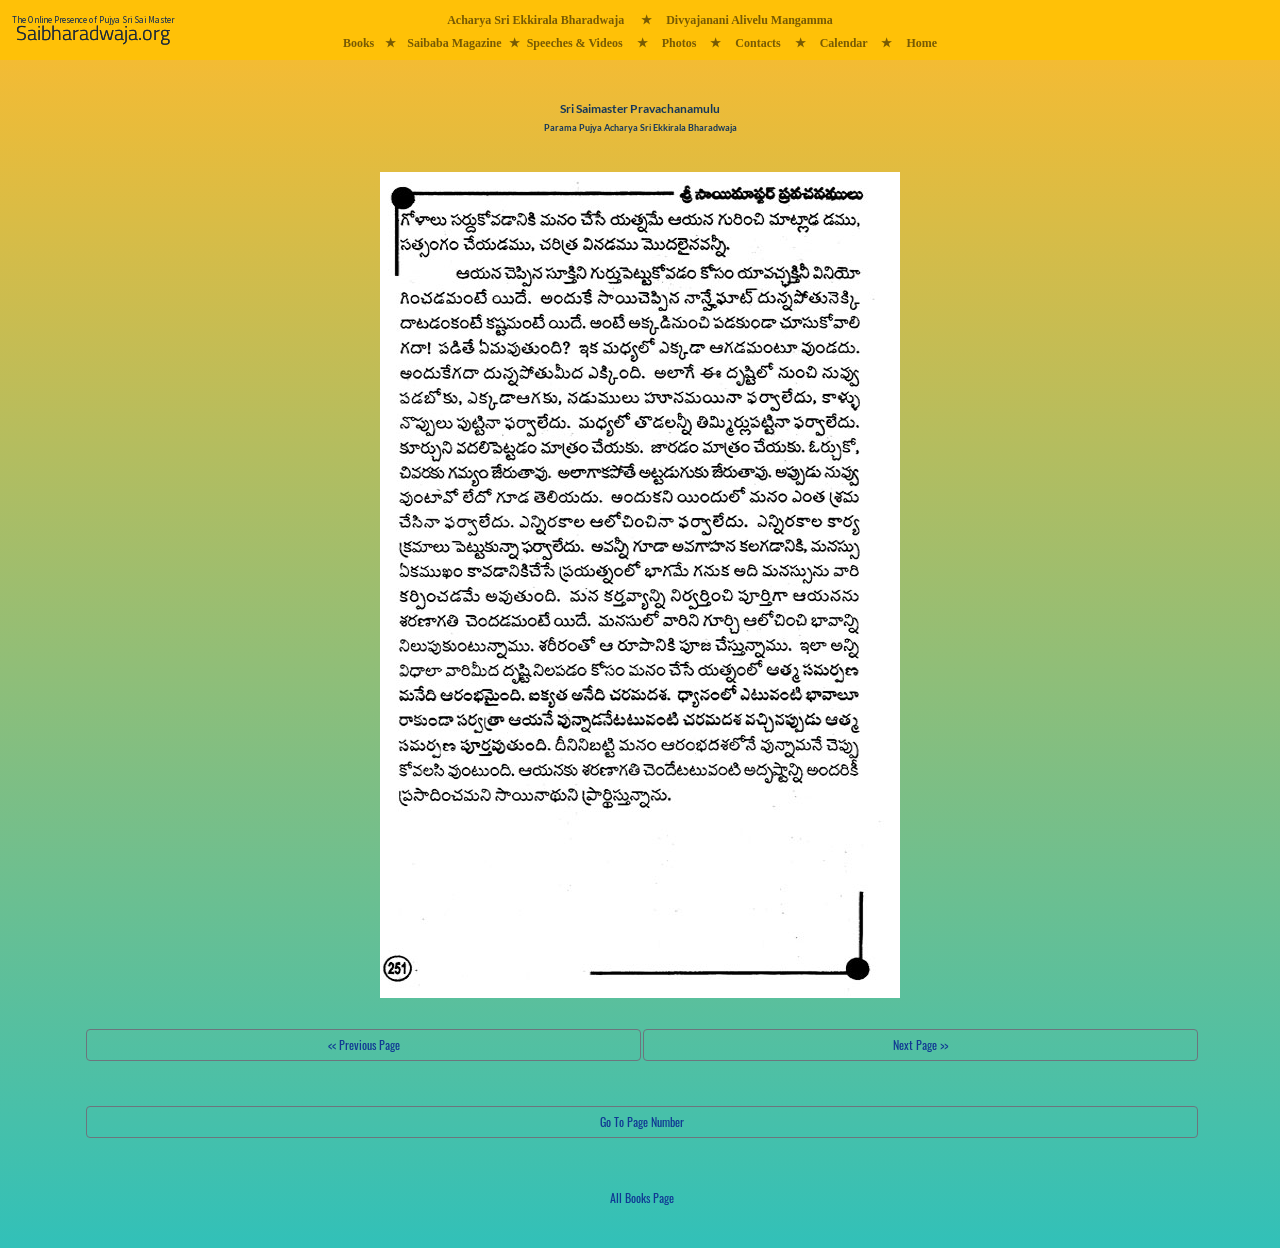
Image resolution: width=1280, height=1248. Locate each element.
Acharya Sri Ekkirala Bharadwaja (535, 20)
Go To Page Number (642, 1121)
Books (358, 43)
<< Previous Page (364, 1044)
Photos (679, 43)
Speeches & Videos (575, 43)
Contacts (757, 43)
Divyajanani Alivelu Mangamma (749, 20)
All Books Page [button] (642, 1197)
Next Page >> (920, 1044)
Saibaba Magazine (454, 43)
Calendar (844, 43)
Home (921, 43)
